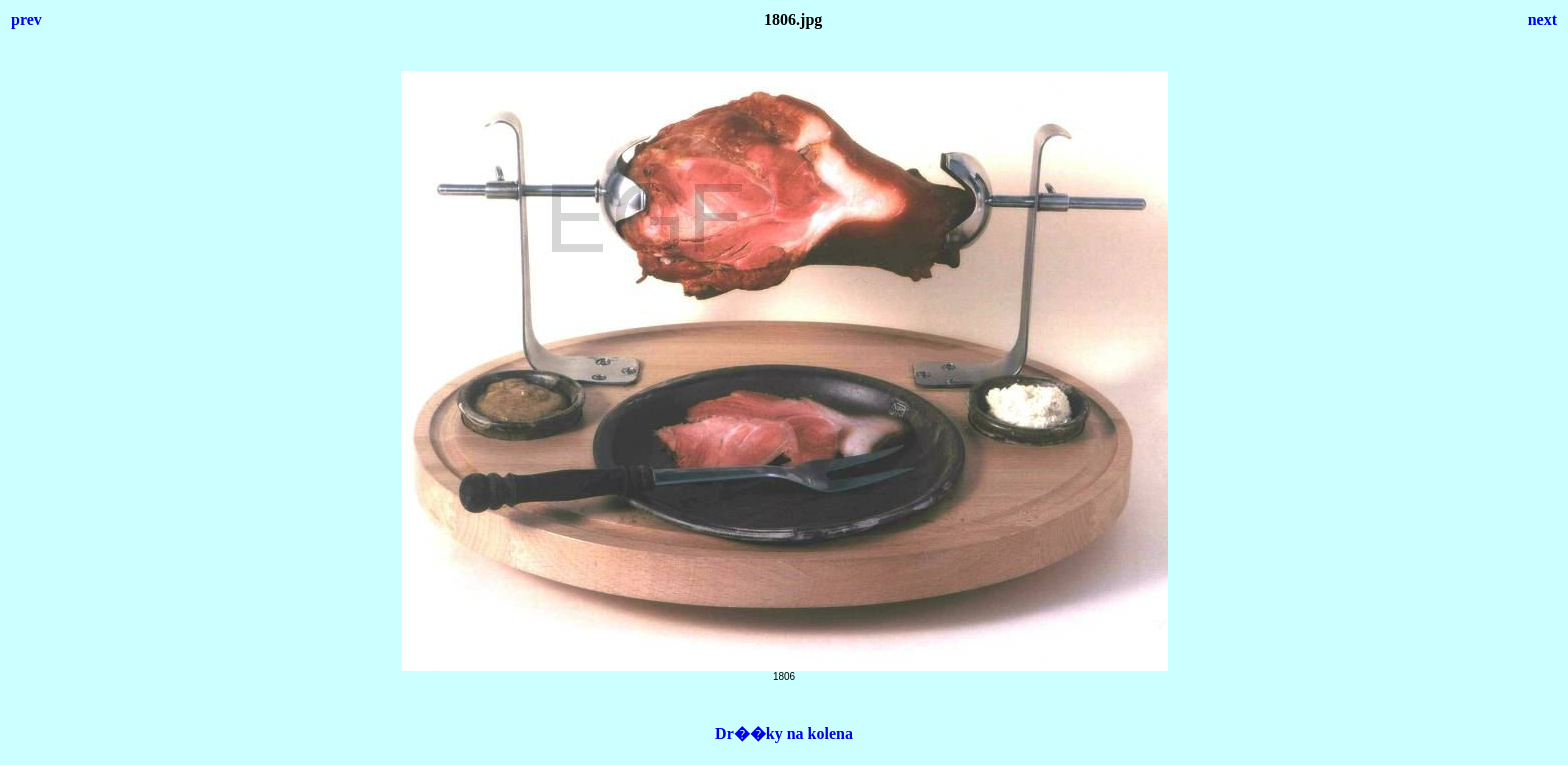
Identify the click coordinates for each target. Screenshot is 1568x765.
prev (26, 19)
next (1542, 19)
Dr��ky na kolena (784, 733)
